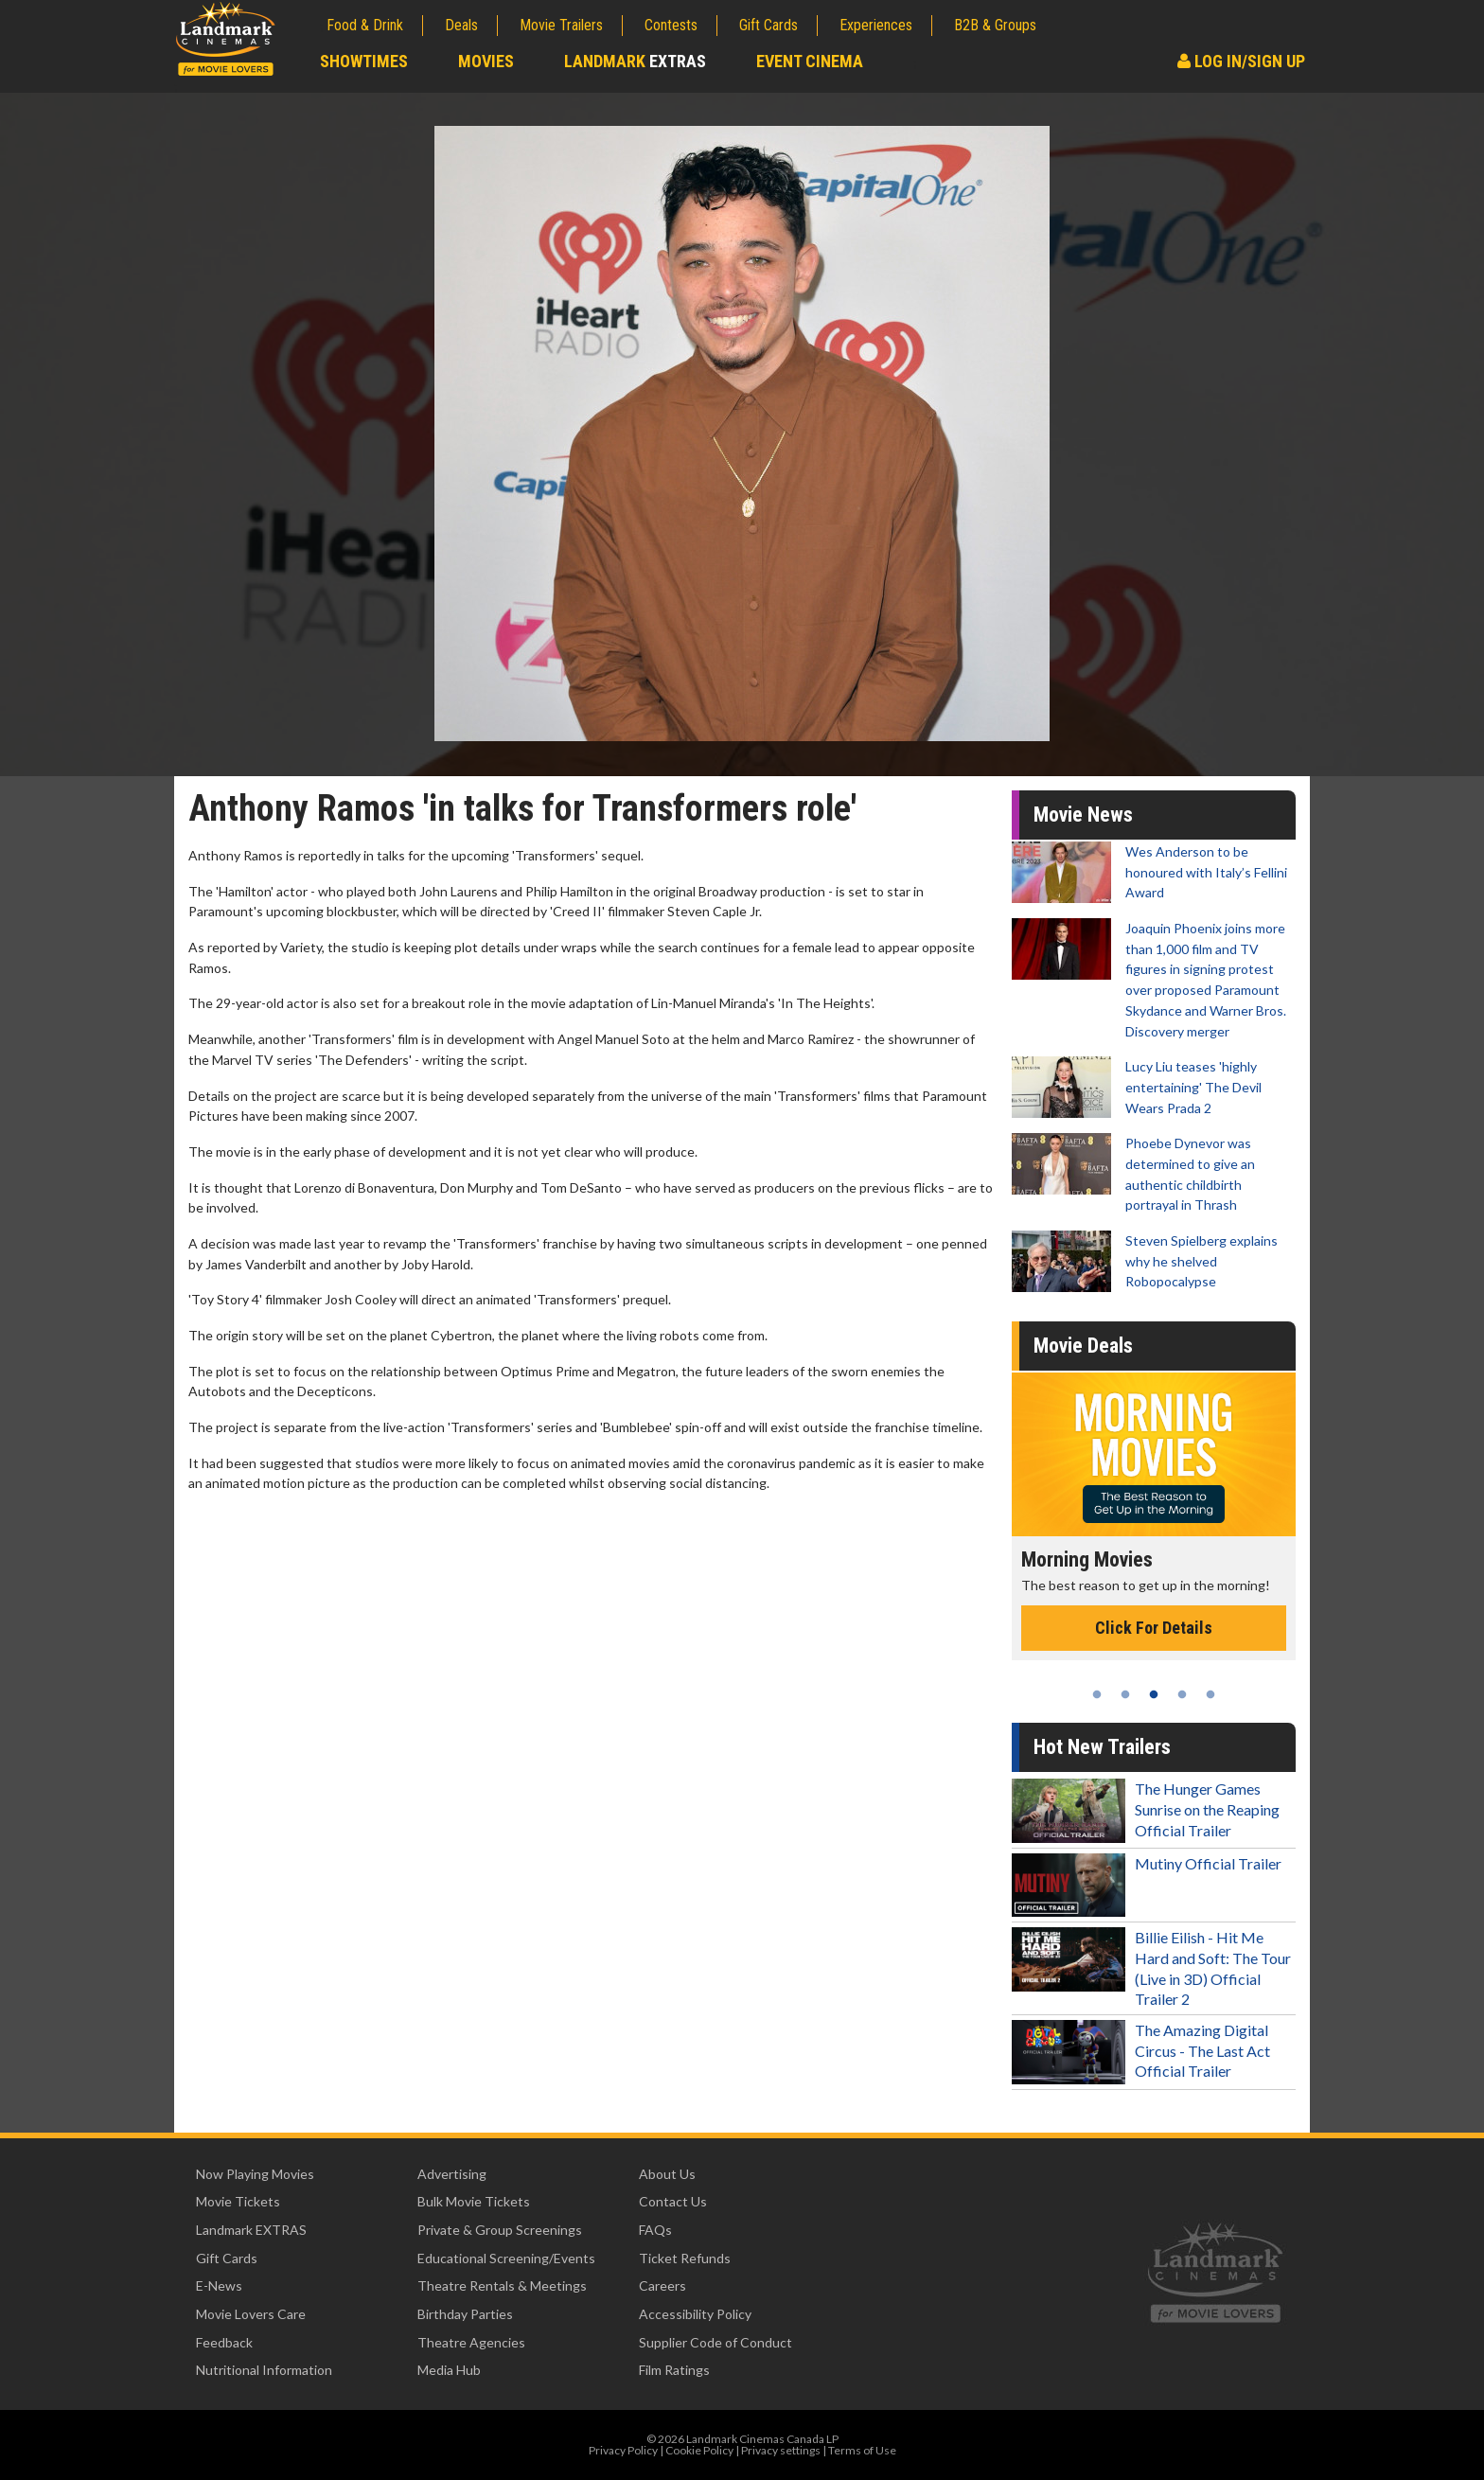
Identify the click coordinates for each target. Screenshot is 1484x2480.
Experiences (875, 25)
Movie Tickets (238, 2201)
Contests (671, 25)
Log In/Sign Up (1241, 61)
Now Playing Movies (255, 2174)
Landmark (635, 61)
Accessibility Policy (695, 2314)
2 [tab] (1125, 1694)
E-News (219, 2285)
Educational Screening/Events (506, 2258)
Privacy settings (781, 2450)
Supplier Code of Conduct (715, 2342)
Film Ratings (674, 2370)
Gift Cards (768, 25)
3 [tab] (1153, 1694)
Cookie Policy (699, 2450)
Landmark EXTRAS (251, 2230)
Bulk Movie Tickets (473, 2201)
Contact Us (673, 2201)
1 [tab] (1096, 1694)
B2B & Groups (995, 25)
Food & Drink (365, 25)
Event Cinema (809, 61)
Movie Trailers (561, 25)
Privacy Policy (623, 2450)
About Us (667, 2174)
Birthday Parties (465, 2314)
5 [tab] (1210, 1694)
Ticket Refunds (685, 2258)
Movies (486, 61)
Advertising (451, 2174)
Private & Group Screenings (499, 2230)
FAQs (655, 2230)
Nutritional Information (264, 2370)
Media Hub (449, 2370)
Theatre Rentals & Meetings (502, 2285)
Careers (662, 2285)
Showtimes (364, 61)
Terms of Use (862, 2450)
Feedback (224, 2342)
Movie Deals (1083, 1345)
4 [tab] (1182, 1694)
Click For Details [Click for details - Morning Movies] (1153, 1628)
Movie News (1083, 814)
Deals (461, 25)
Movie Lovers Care (251, 2314)
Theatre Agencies (471, 2342)
